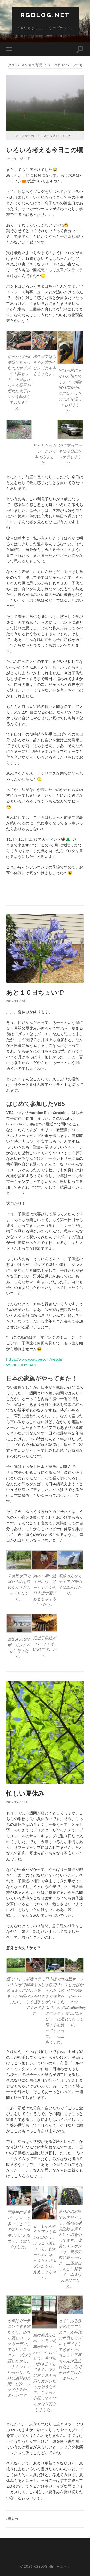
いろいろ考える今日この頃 (44, 150)
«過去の (12, 2519)
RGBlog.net (45, 15)
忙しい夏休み (25, 1793)
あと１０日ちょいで (35, 992)
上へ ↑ (65, 2566)
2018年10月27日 (18, 158)
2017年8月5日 (16, 1001)
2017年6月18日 (17, 1802)
